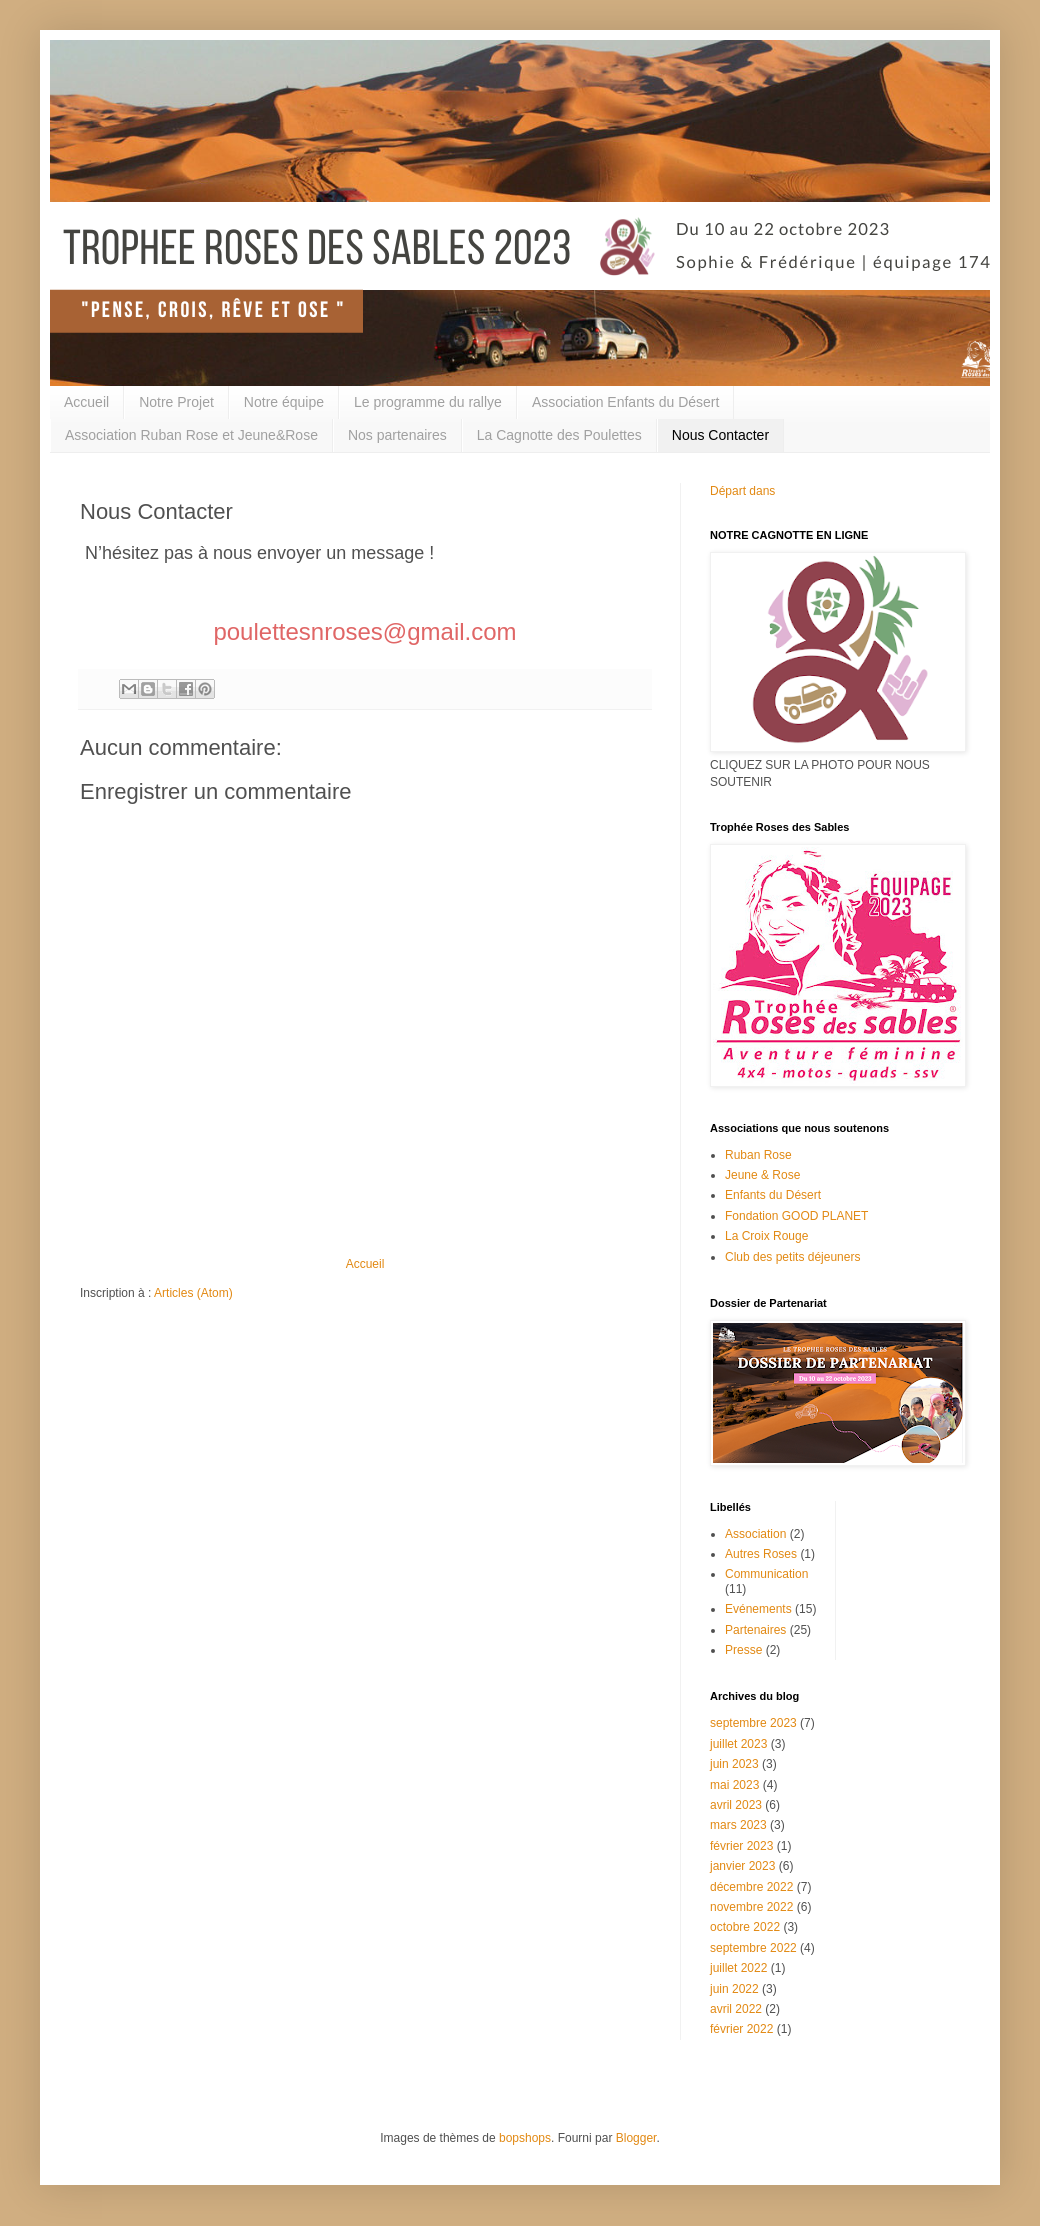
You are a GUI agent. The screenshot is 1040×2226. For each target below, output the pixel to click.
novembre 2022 (751, 1907)
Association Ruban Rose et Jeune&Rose (191, 435)
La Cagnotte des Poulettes (559, 435)
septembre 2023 (753, 1723)
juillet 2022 (738, 1968)
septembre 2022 (753, 1948)
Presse (743, 1650)
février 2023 (741, 1846)
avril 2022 (736, 2009)
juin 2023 (734, 1764)
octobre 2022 (745, 1927)
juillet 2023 (738, 1744)
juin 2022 (734, 1989)
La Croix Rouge (766, 1236)
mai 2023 (734, 1785)
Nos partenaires (397, 435)
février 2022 (741, 2029)
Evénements (758, 1609)
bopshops (525, 2138)
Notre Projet (176, 402)
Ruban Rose (758, 1155)
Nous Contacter (720, 435)
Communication (766, 1574)
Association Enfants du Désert (626, 402)
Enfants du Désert (773, 1195)
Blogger (636, 2138)
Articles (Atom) (193, 1293)
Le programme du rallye (428, 402)
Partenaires (755, 1630)
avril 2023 (736, 1805)
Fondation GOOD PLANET (796, 1216)
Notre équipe (284, 402)
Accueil (86, 402)
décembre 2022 (751, 1887)
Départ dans (742, 491)
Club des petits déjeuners (792, 1257)
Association (755, 1534)
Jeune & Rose (762, 1175)
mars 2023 (738, 1825)
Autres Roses (761, 1554)
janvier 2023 (742, 1866)
